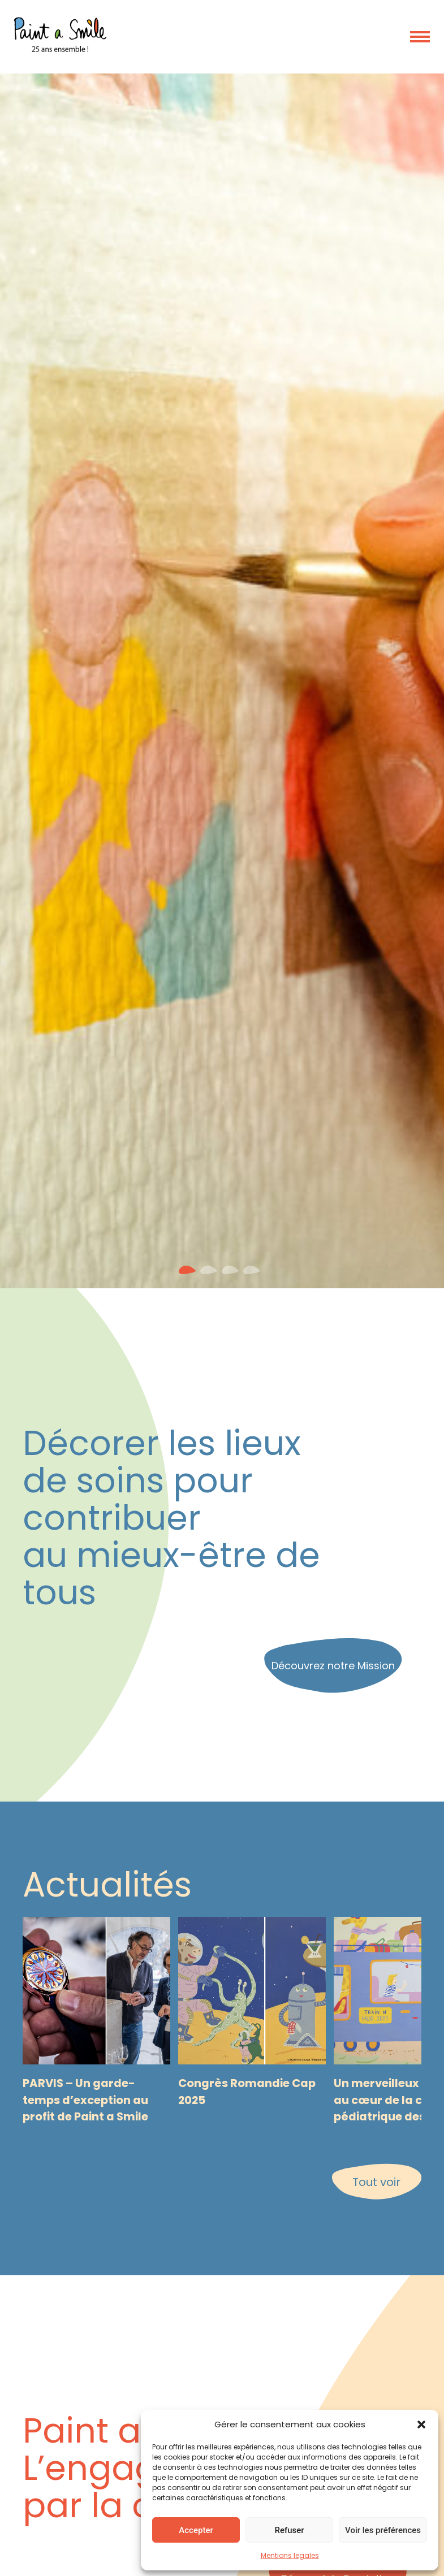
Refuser (289, 2530)
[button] (421, 2424)
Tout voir (376, 2182)
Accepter (196, 2530)
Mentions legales (290, 2555)
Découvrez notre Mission (333, 1666)
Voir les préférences (383, 2530)
